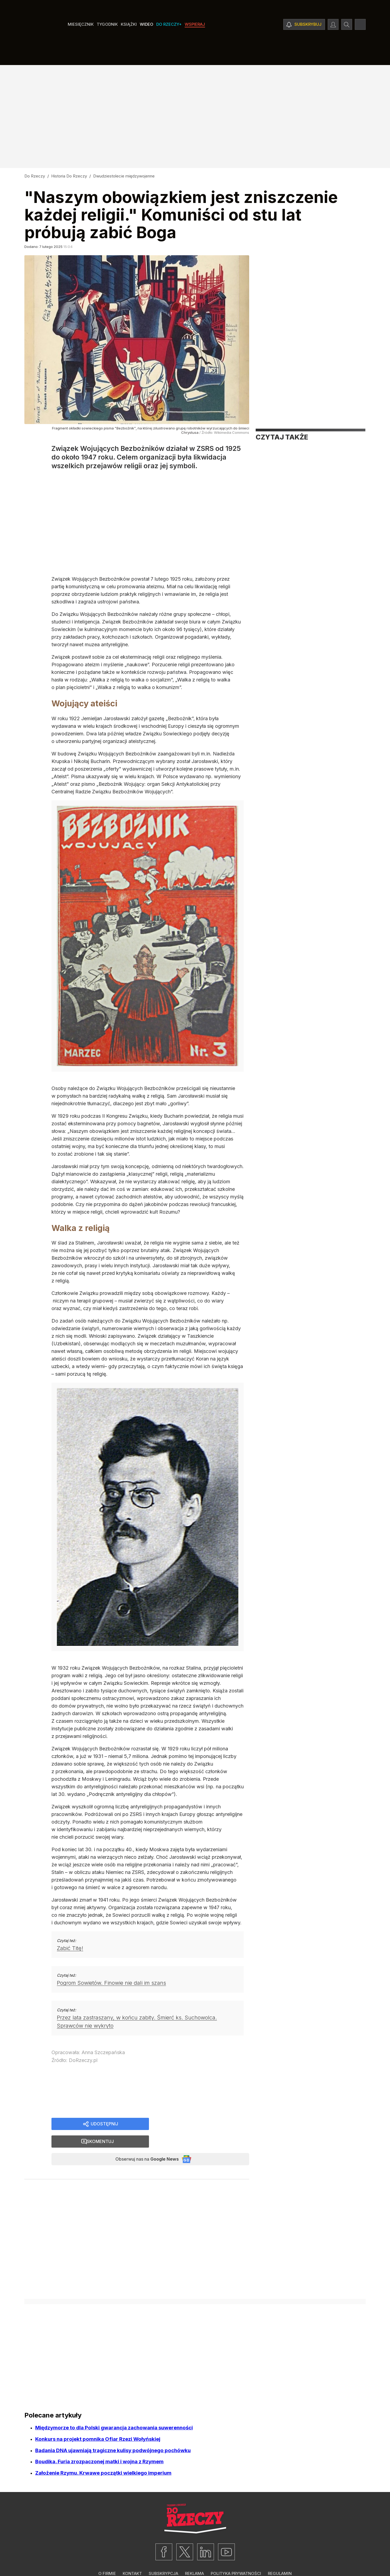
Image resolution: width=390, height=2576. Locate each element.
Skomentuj (205, 2124)
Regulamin (280, 2558)
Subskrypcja (163, 2558)
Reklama (194, 2558)
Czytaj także (282, 437)
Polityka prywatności (236, 2558)
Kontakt (132, 2558)
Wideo (146, 40)
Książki (129, 40)
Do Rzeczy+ (169, 40)
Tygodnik (107, 40)
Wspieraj (195, 40)
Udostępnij (104, 2124)
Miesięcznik (81, 40)
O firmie (107, 2558)
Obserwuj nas (142, 2143)
